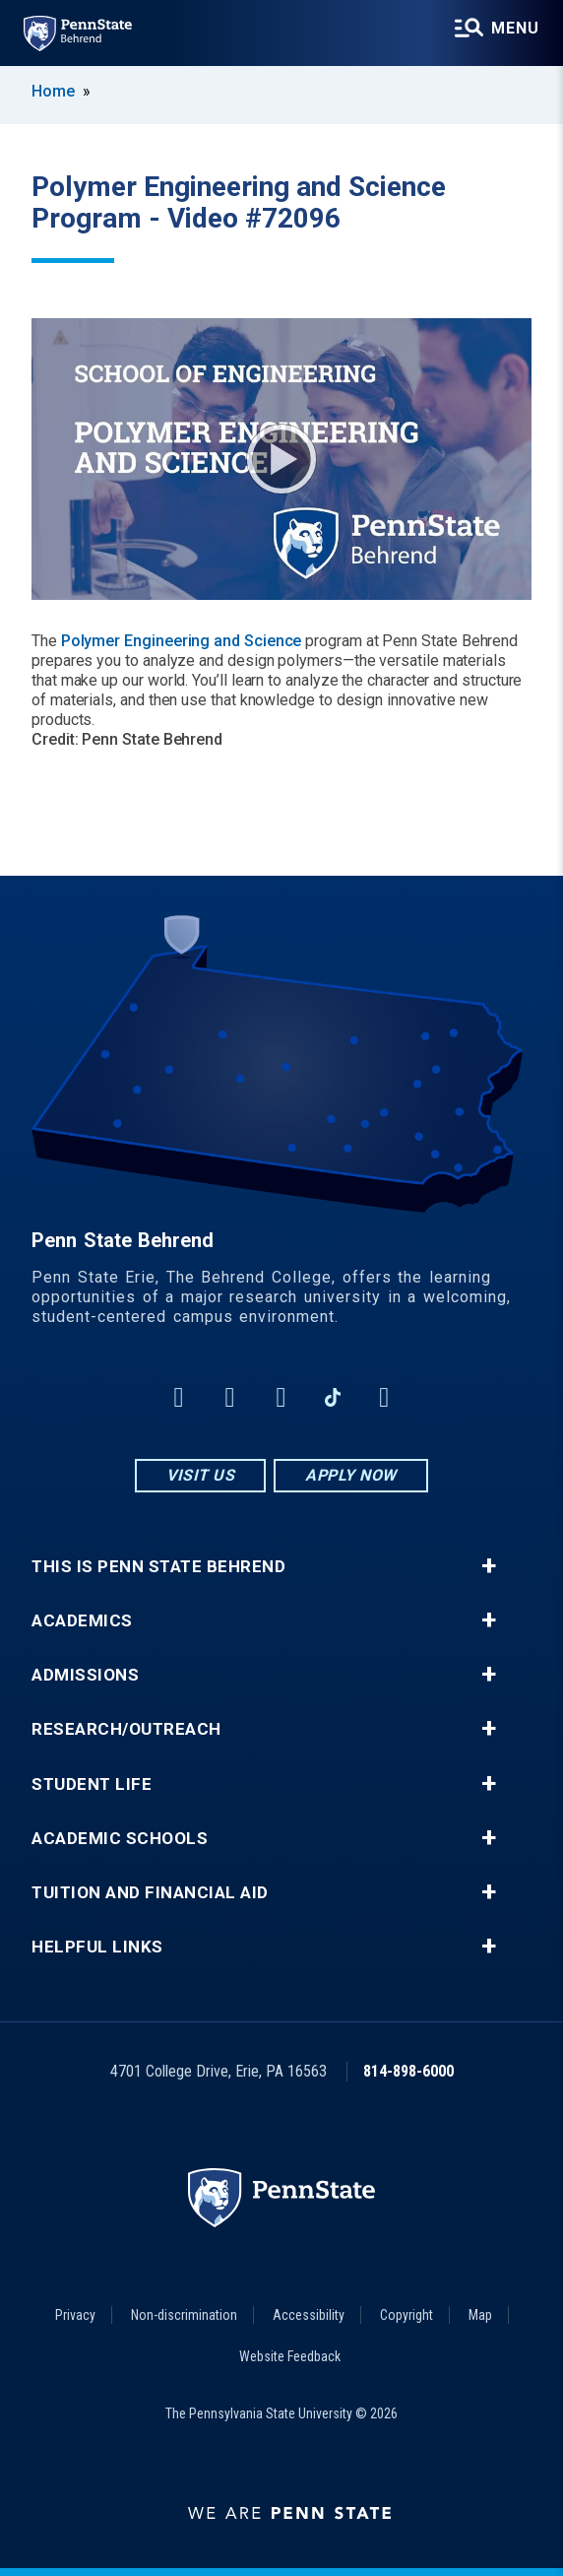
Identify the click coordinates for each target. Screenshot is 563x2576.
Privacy (75, 2315)
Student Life (91, 1784)
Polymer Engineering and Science (181, 640)
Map (480, 2315)
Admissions (85, 1675)
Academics (82, 1621)
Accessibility (308, 2315)
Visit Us (200, 1475)
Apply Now (351, 1475)
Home (53, 91)
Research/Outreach (126, 1729)
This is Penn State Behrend (158, 1566)
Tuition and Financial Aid (150, 1892)
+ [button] (488, 1566)
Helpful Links (97, 1947)
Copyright (406, 2315)
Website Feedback (290, 2356)
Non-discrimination (184, 2315)
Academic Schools (119, 1838)
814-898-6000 (408, 2071)
